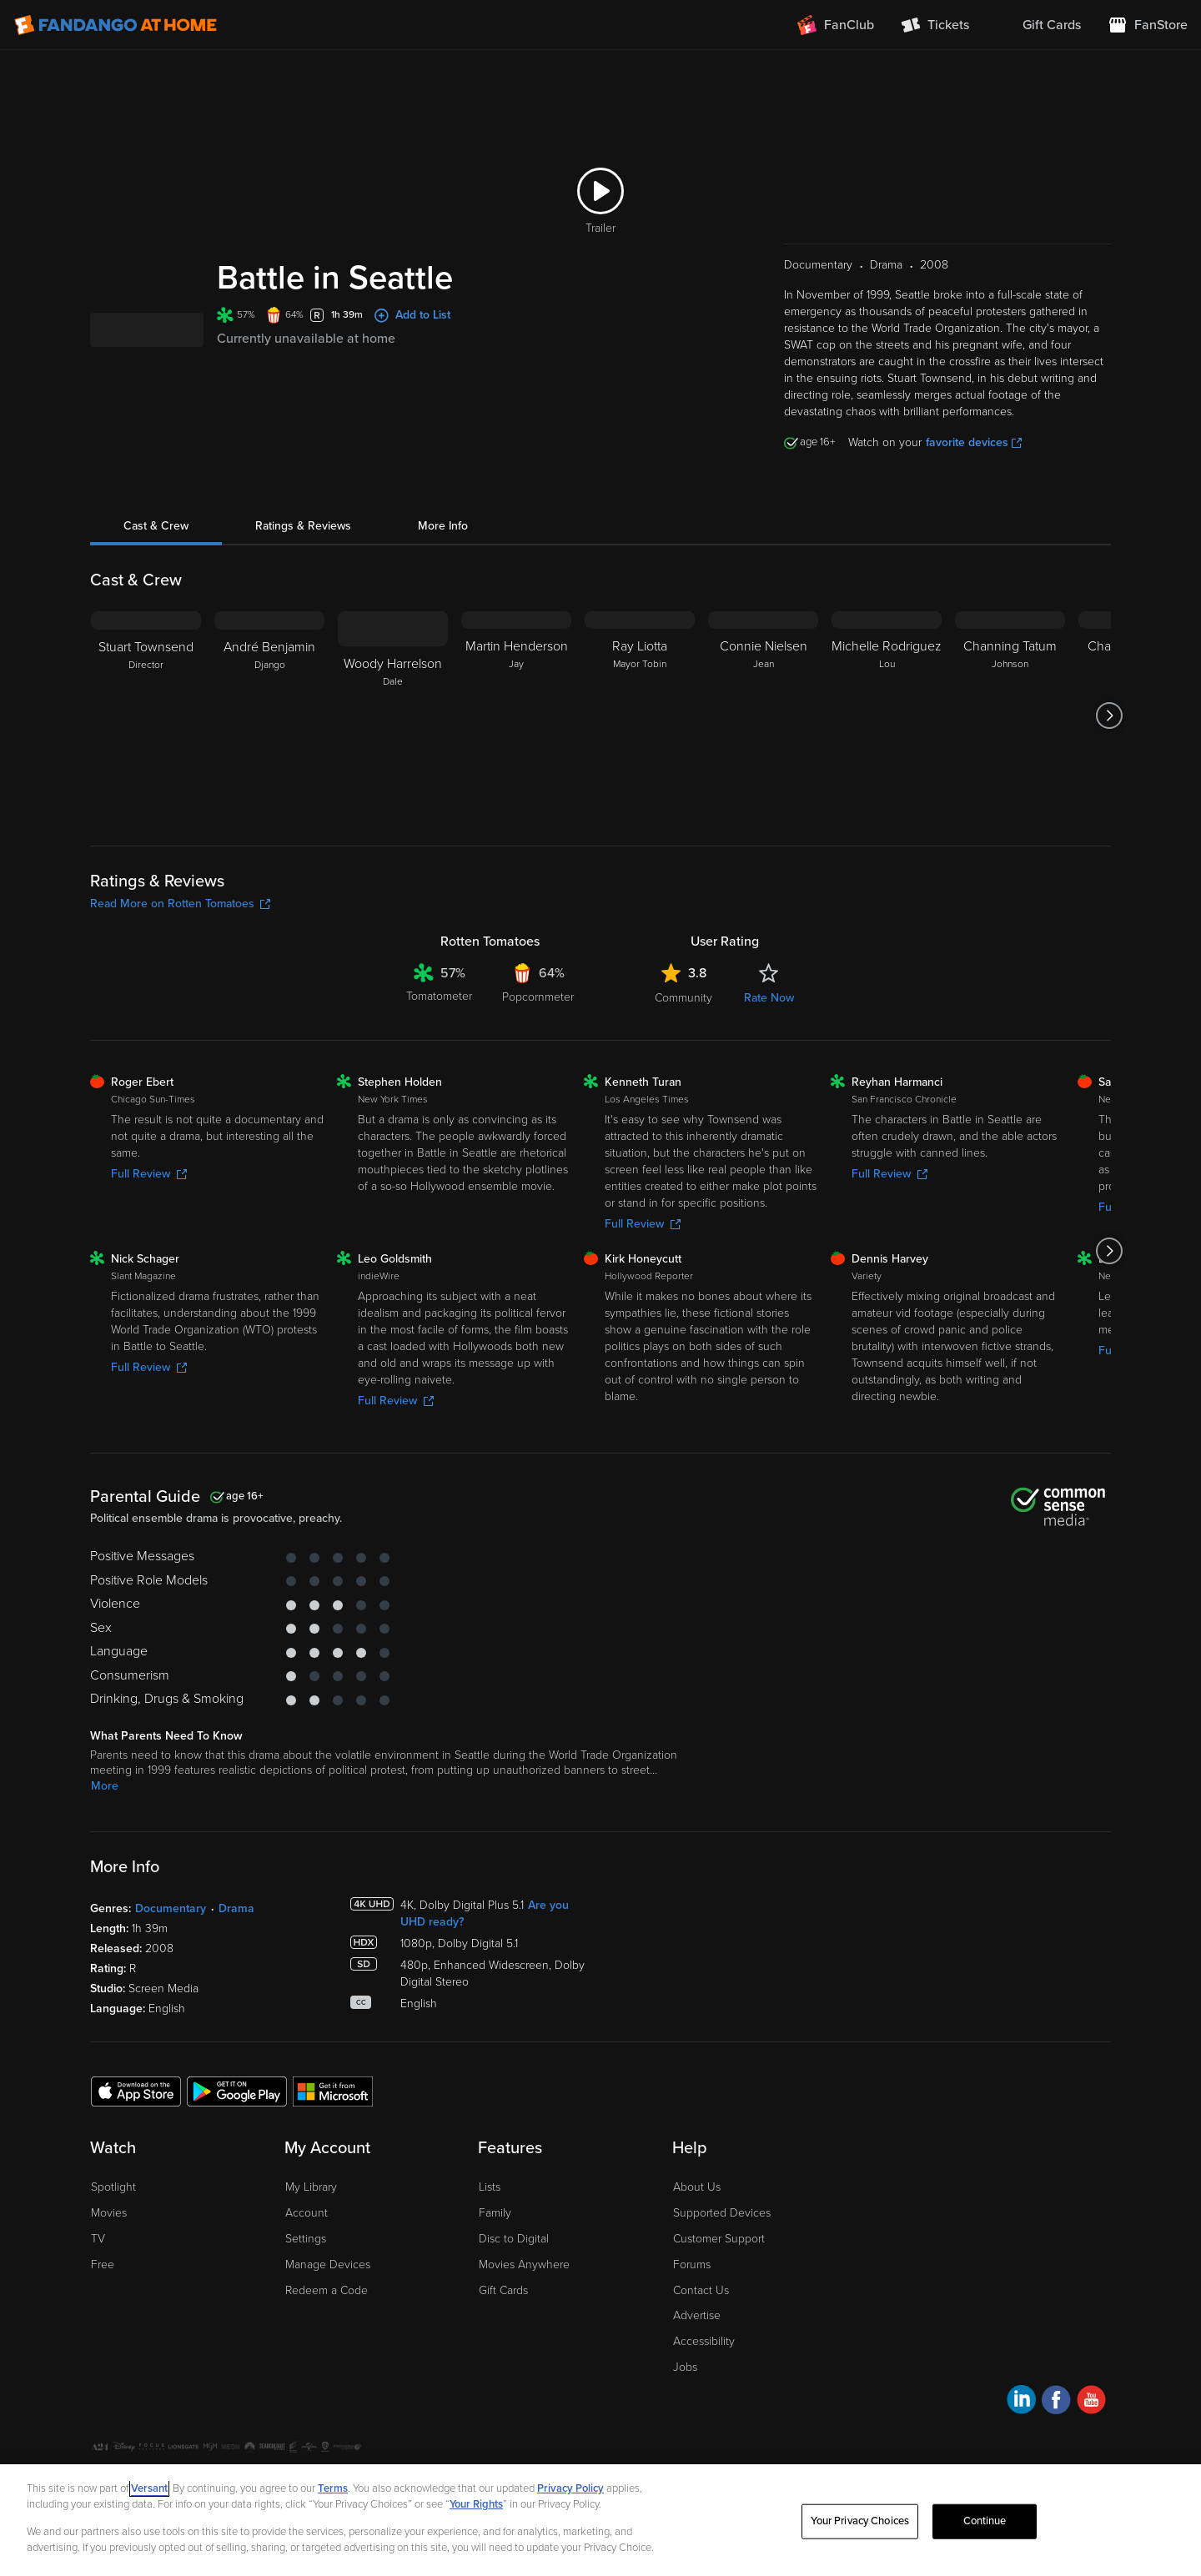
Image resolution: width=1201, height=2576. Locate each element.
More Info (443, 526)
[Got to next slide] (1108, 715)
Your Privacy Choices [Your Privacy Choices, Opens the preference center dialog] (860, 2521)
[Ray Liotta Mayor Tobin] (640, 715)
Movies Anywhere (524, 2264)
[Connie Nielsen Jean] (763, 715)
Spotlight (113, 2187)
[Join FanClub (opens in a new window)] (835, 25)
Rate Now (769, 998)
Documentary (170, 1908)
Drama (236, 1908)
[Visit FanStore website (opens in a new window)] (1147, 25)
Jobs (685, 2367)
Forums (692, 2264)
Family (495, 2213)
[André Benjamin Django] (269, 715)
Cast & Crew (155, 526)
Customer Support (719, 2239)
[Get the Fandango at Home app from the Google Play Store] (237, 2091)
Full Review (149, 1174)
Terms (333, 2488)
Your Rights (476, 2504)
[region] (600, 2520)
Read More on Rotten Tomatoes (180, 903)
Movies (109, 2213)
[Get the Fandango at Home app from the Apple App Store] (136, 2091)
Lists (489, 2187)
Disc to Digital (514, 2239)
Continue (985, 2521)
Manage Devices (327, 2264)
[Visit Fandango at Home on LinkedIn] (1021, 2402)
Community (683, 998)
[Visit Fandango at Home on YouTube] (1091, 2402)
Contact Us (701, 2290)
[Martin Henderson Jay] (516, 715)
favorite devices (974, 442)
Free (102, 2264)
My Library (311, 2187)
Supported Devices (722, 2213)
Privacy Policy (570, 2488)
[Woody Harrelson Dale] (393, 715)
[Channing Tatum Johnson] (1010, 715)
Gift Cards (503, 2290)
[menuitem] (1038, 25)
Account (306, 2213)
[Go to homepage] (115, 25)
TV (98, 2239)
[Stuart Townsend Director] (146, 715)
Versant (149, 2488)
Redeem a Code (326, 2290)
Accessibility (704, 2341)
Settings (305, 2239)
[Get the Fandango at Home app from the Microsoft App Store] (333, 2091)
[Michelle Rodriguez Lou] (886, 715)
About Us (697, 2187)
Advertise (697, 2315)
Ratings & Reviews (303, 526)
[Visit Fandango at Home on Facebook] (1056, 2402)
